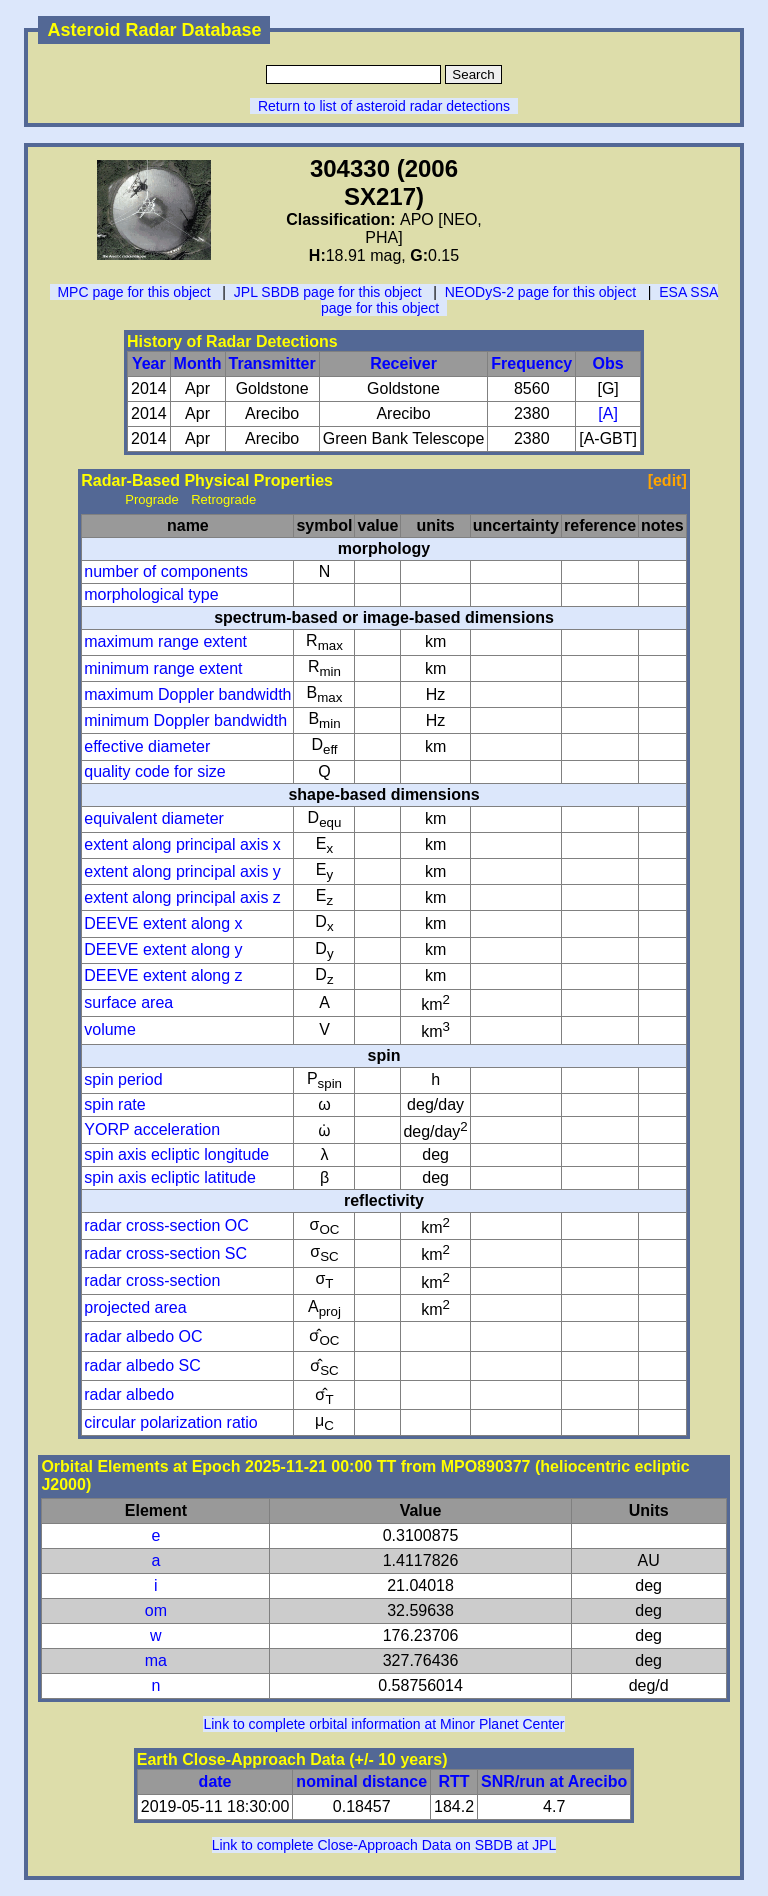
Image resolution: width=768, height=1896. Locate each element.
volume (110, 1029)
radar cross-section (152, 1280)
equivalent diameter (154, 818)
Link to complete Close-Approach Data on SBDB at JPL (384, 1845)
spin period (123, 1079)
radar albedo (129, 1394)
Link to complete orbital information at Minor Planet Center (383, 1724)
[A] (608, 413)
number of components (166, 571)
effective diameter (147, 746)
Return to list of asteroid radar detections (384, 106)
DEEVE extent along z (163, 975)
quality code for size (154, 771)
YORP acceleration (152, 1129)
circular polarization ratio (170, 1422)
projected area (135, 1307)
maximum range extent (165, 641)
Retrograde (223, 499)
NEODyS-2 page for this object (540, 292)
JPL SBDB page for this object (328, 292)
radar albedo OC (143, 1336)
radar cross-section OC (166, 1225)
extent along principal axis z (182, 897)
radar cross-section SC (165, 1253)
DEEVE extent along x (163, 923)
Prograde (151, 499)
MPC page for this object (133, 292)
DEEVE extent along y (163, 949)
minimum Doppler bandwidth (185, 720)
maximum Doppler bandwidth (187, 694)
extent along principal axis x (182, 844)
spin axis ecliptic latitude (170, 1177)
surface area (128, 1002)
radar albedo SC (142, 1365)
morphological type (151, 594)
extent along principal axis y (182, 871)
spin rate (114, 1104)
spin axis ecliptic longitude (176, 1154)
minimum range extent (163, 668)
